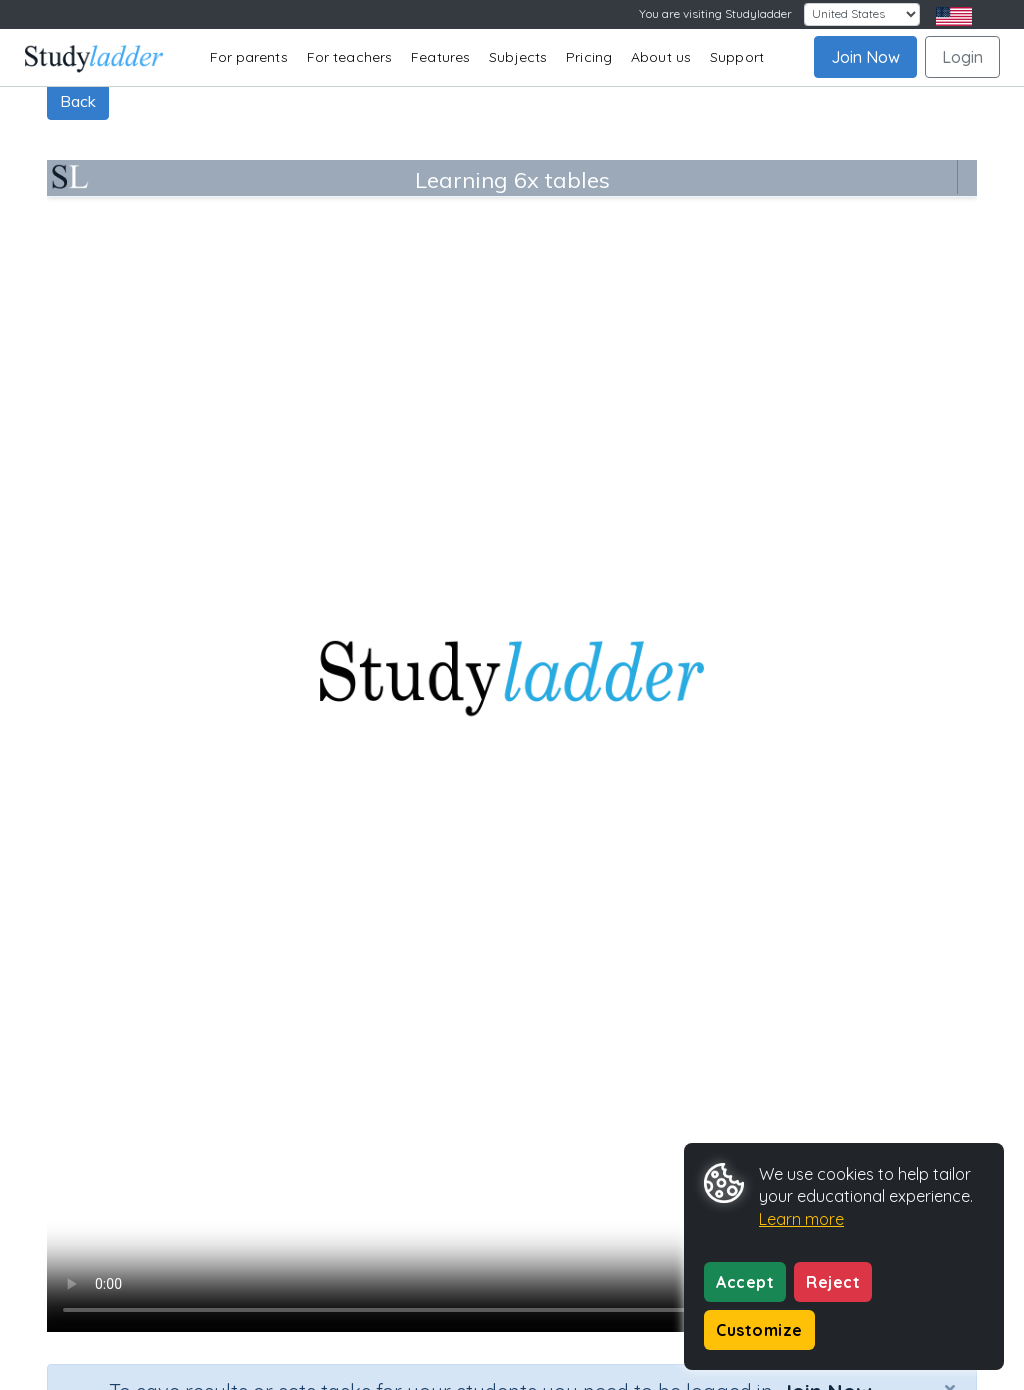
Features (440, 57)
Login (962, 57)
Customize (759, 1330)
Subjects (518, 57)
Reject (833, 1282)
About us (661, 57)
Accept (745, 1282)
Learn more (801, 1219)
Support (737, 57)
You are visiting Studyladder (715, 13)
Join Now (865, 57)
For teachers (349, 57)
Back (78, 101)
